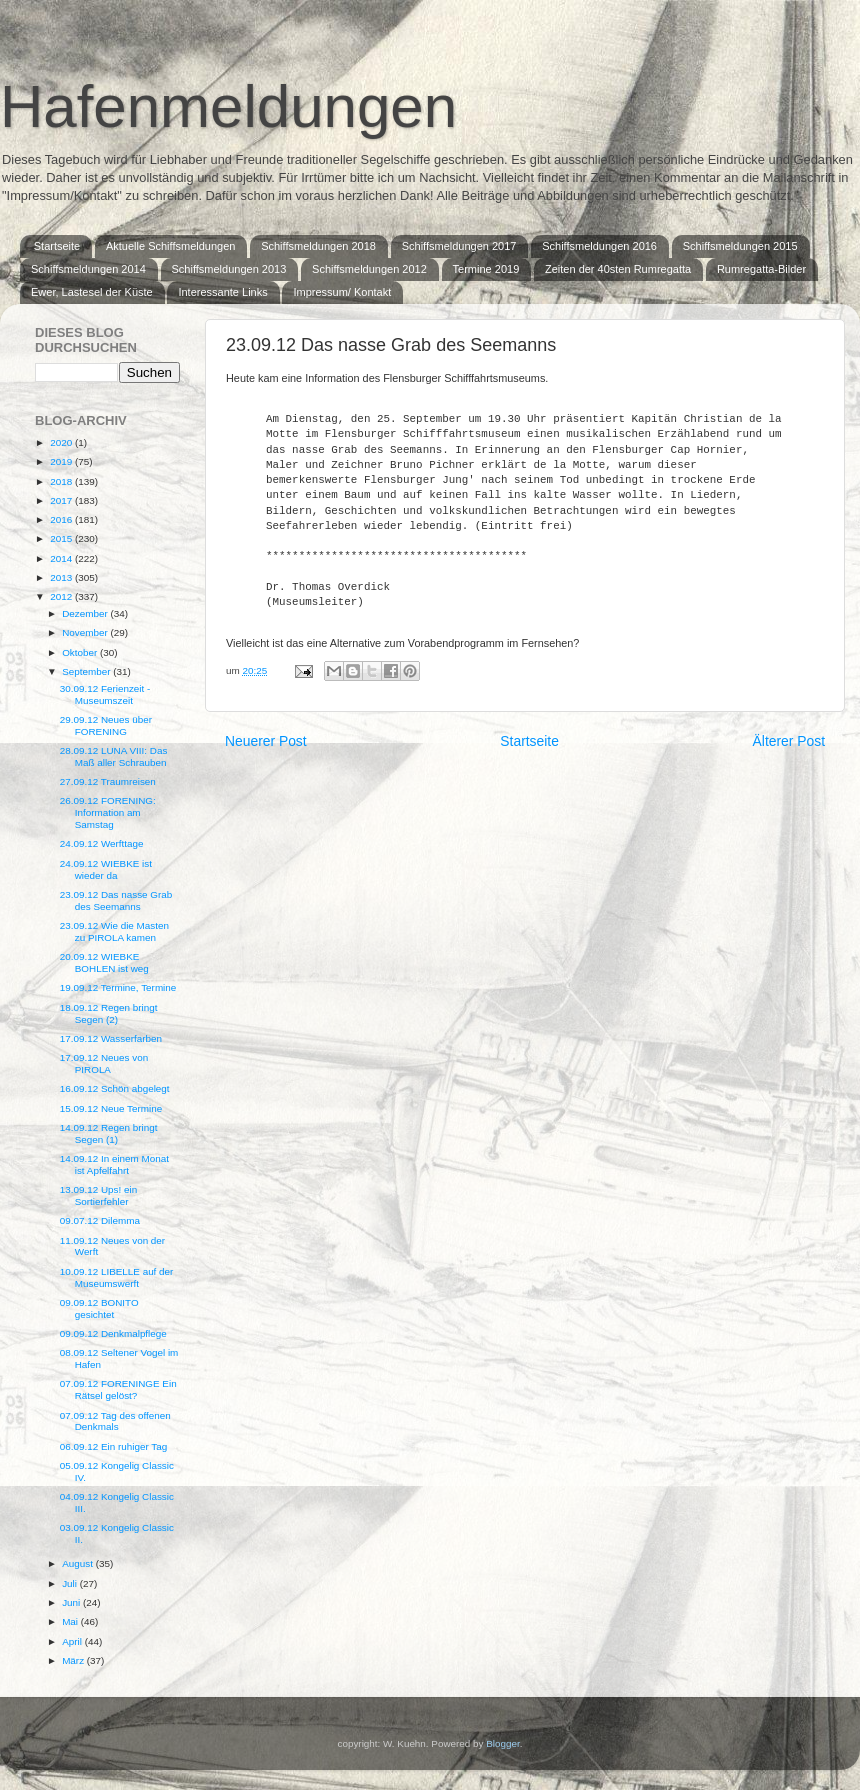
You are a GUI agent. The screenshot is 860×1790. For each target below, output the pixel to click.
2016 (62, 519)
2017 (62, 500)
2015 (62, 538)
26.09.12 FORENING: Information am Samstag (108, 812)
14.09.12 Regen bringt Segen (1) (109, 1133)
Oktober (81, 652)
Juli (71, 1583)
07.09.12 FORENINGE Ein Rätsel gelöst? (118, 1389)
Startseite (57, 246)
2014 (62, 558)
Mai (71, 1621)
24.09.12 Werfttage (102, 843)
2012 (62, 596)
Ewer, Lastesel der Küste (92, 292)
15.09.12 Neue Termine (111, 1108)
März (74, 1660)
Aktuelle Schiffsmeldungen (170, 246)
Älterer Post (789, 741)
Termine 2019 (486, 269)
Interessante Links (222, 292)
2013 (62, 577)
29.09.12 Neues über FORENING (106, 725)
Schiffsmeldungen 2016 (599, 246)
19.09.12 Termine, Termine (118, 987)
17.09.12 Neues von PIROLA (104, 1063)
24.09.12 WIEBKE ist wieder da (106, 869)
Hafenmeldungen (228, 106)
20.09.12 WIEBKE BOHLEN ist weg (104, 962)
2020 (62, 442)
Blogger (503, 1743)
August (79, 1563)
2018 (62, 481)
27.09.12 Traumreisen (108, 781)
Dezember (86, 613)
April (73, 1641)
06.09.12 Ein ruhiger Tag (113, 1446)
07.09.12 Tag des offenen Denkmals (115, 1421)
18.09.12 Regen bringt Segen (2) (109, 1013)
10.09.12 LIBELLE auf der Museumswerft (117, 1277)
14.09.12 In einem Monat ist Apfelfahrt (114, 1164)
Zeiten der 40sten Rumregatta (618, 269)
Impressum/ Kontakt (342, 292)
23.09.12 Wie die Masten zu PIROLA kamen (114, 931)
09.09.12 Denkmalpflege (113, 1333)
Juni (72, 1602)
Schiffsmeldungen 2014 (88, 269)
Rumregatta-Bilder (761, 269)
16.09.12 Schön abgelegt (115, 1088)
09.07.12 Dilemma (100, 1220)
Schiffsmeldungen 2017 (459, 246)
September (87, 671)
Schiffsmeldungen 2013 (229, 269)
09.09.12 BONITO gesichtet (99, 1308)
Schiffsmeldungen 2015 (740, 246)
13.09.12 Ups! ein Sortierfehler (98, 1195)
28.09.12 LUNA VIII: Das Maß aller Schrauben (114, 756)
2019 (62, 461)
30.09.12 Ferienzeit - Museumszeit (105, 694)
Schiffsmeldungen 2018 (318, 246)
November (86, 632)
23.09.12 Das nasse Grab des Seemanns (116, 900)
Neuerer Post (266, 741)
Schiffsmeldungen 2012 (369, 269)
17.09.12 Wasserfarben (111, 1038)
